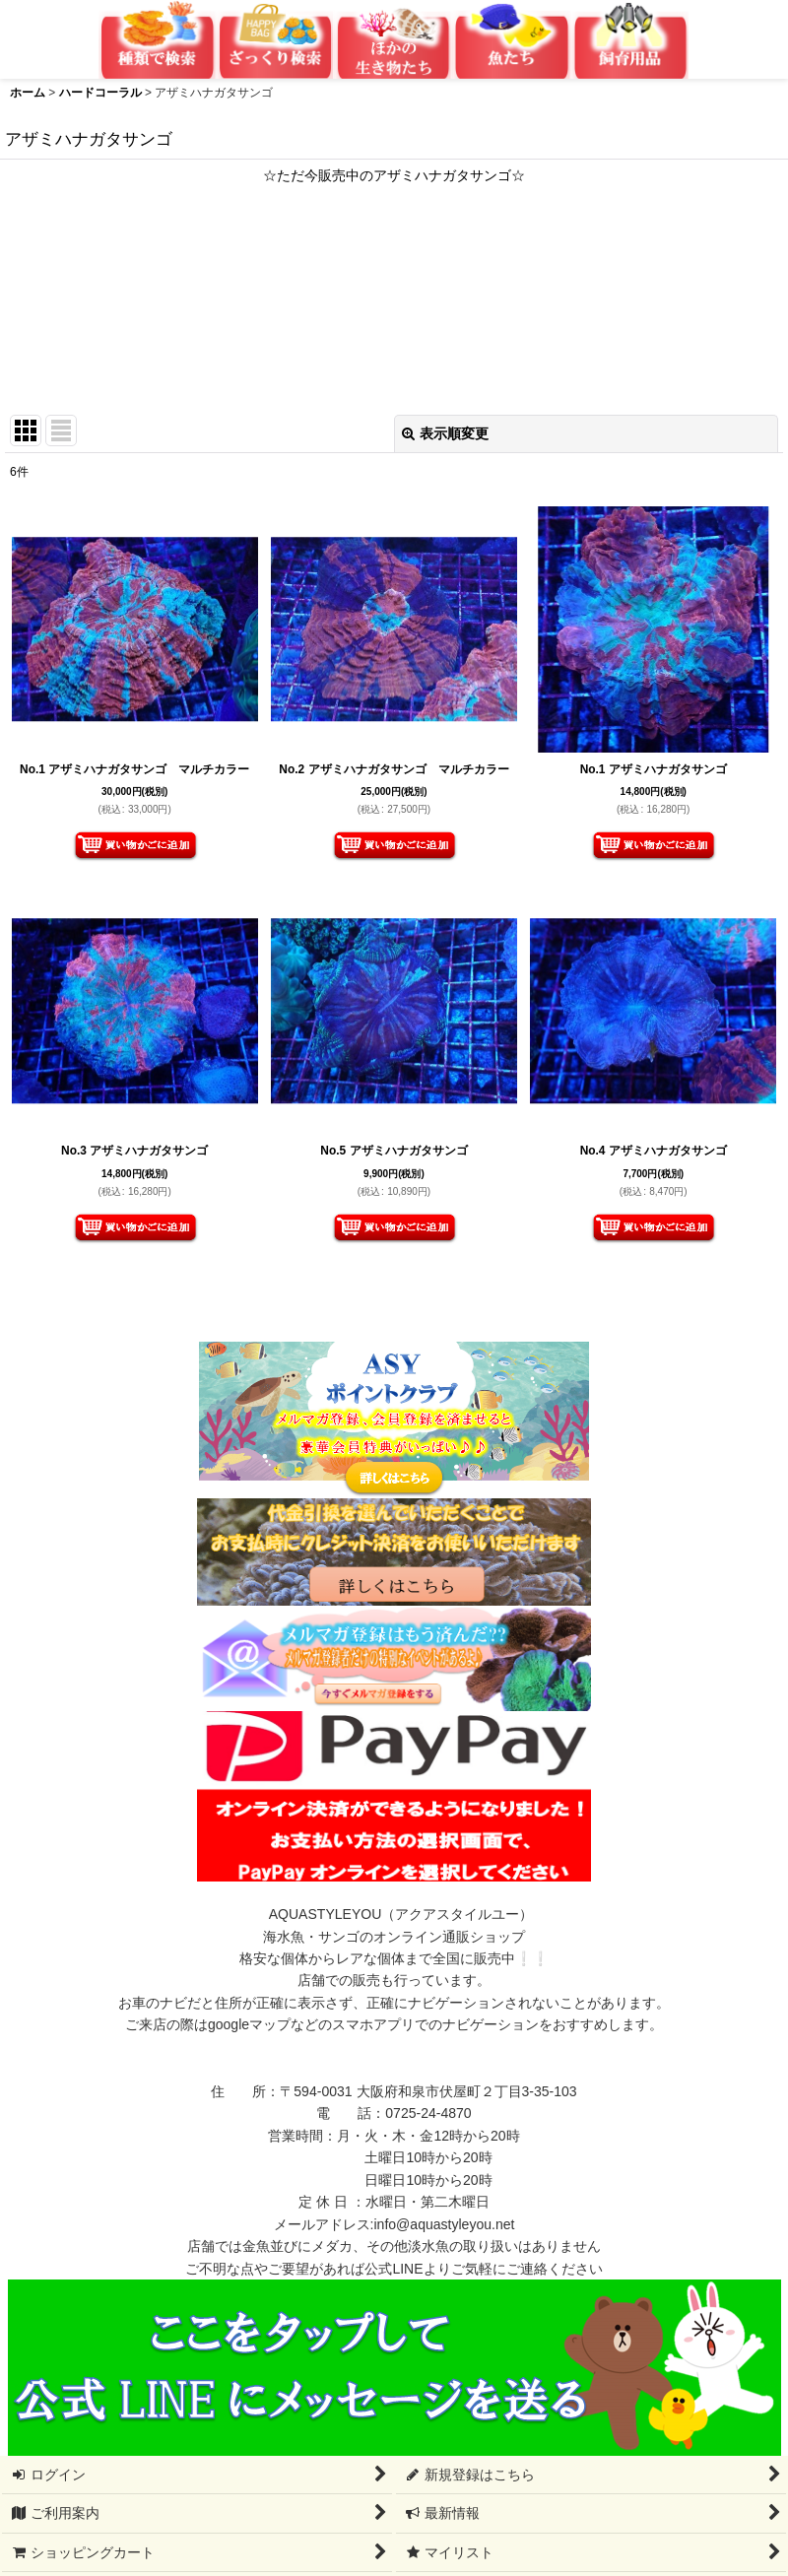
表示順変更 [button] (445, 433)
